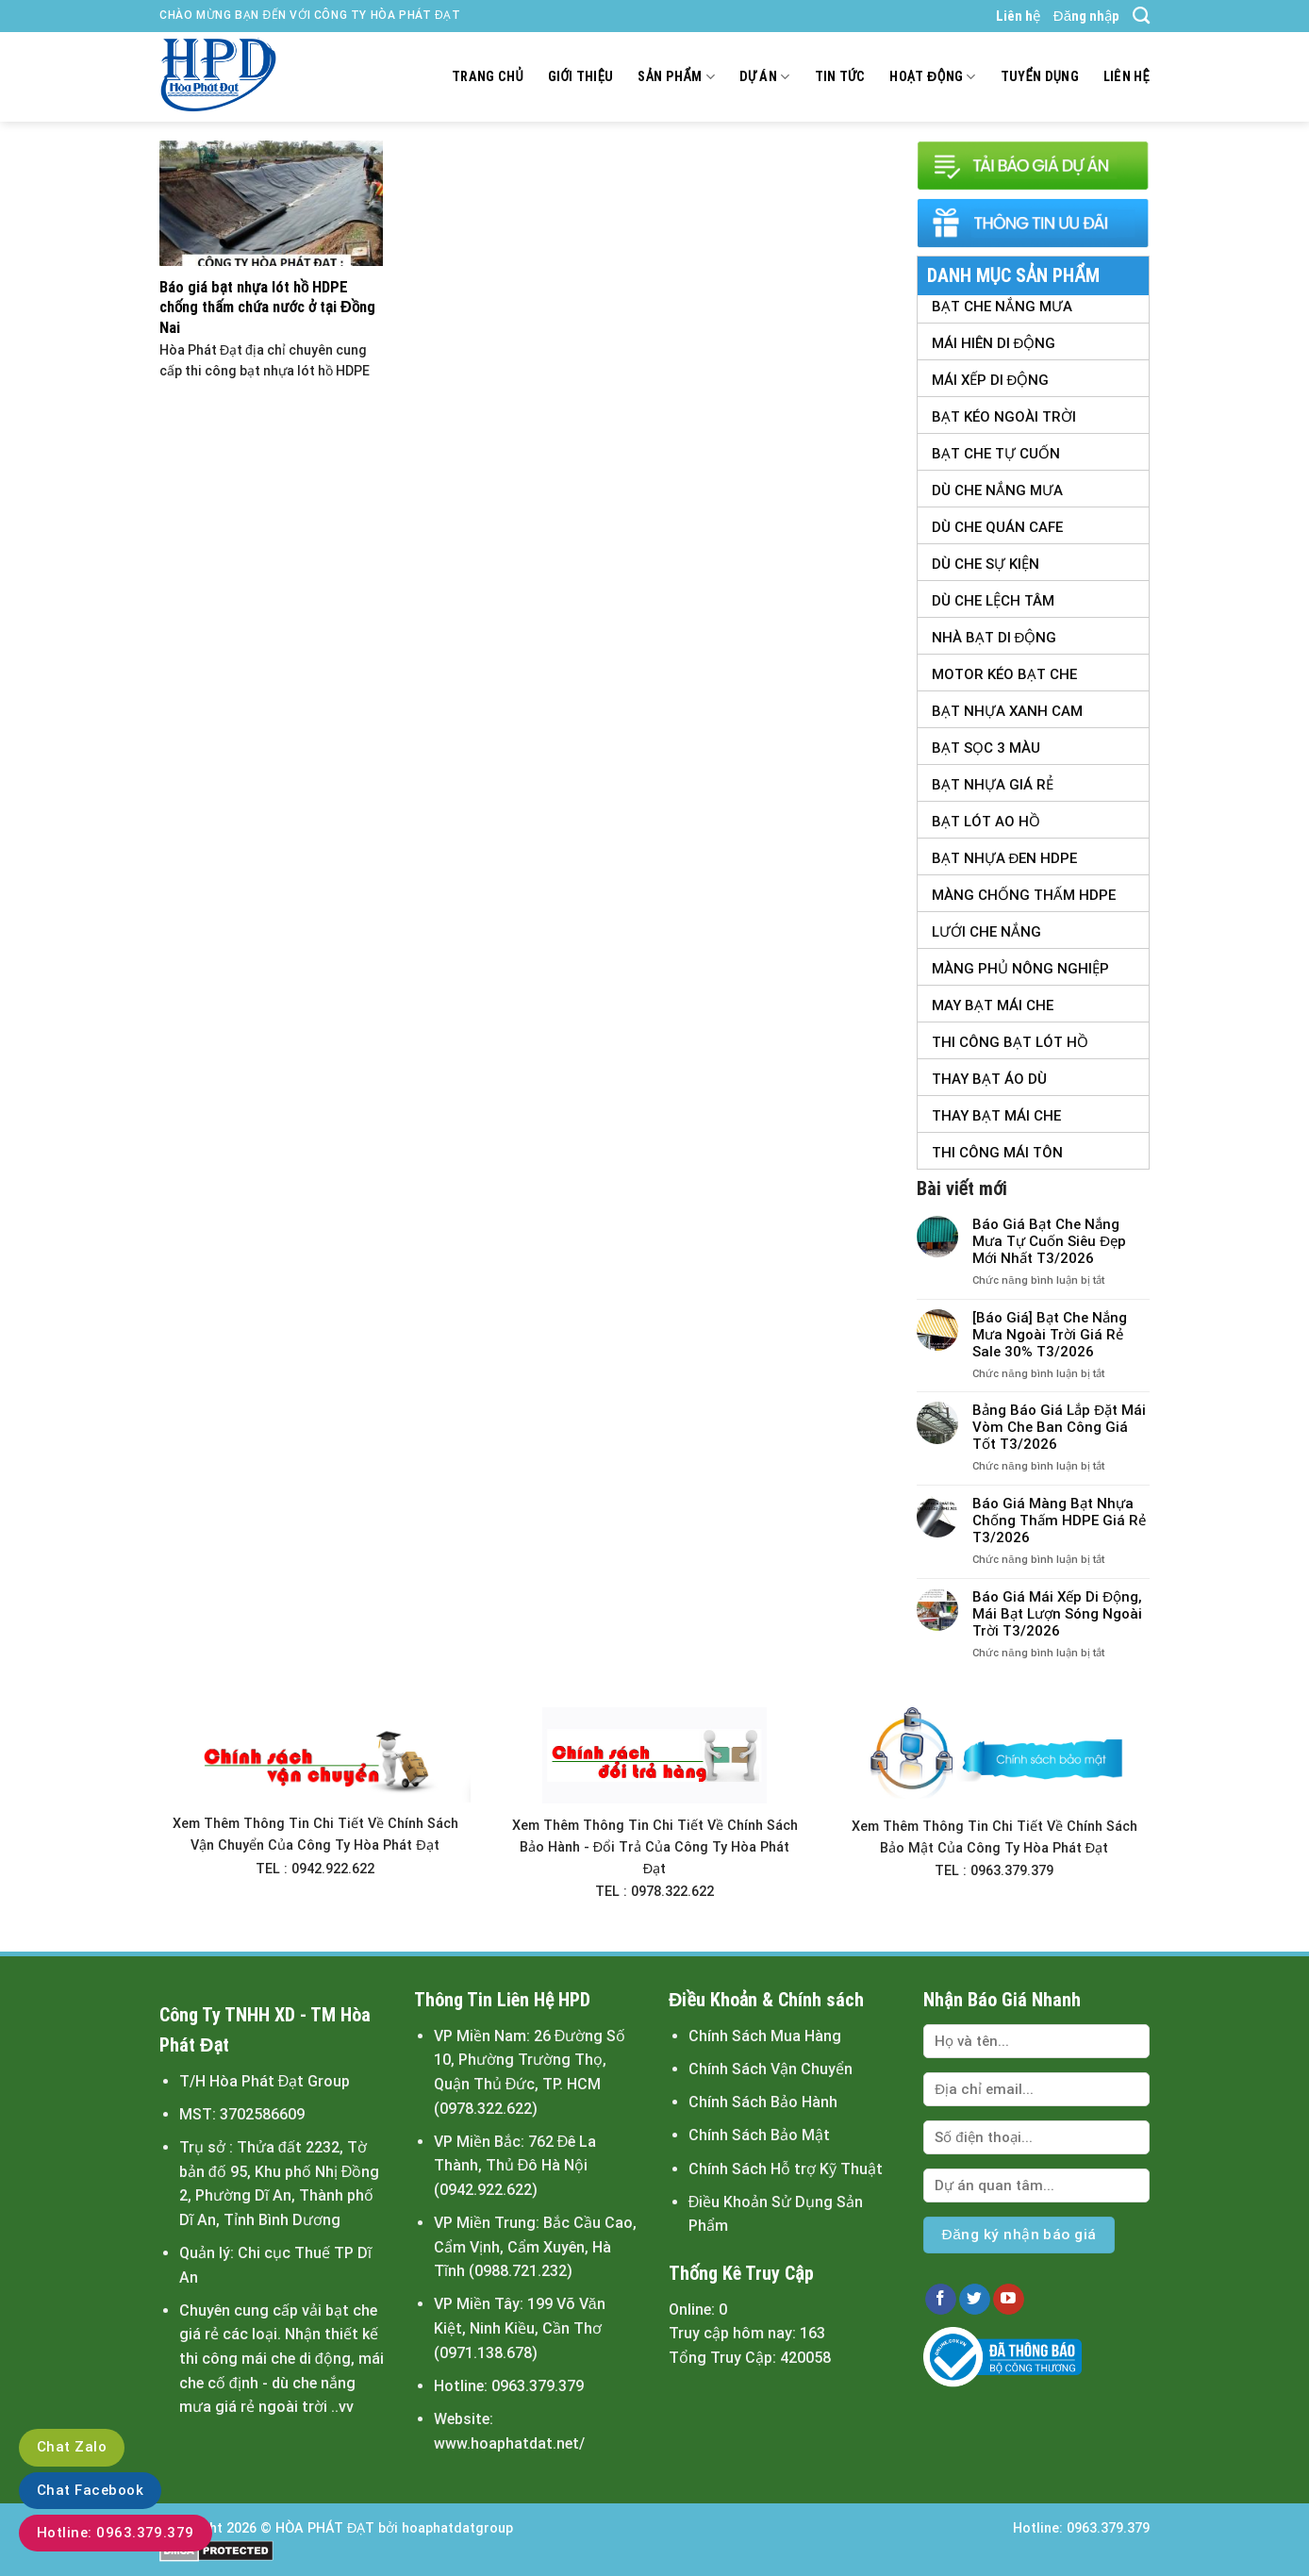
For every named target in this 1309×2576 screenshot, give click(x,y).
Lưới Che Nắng (986, 931)
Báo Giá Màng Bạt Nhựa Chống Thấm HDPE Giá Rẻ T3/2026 (1059, 1520)
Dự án (764, 77)
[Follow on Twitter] (974, 2300)
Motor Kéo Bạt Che (1004, 674)
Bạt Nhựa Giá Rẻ (992, 784)
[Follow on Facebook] (940, 2300)
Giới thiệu (581, 77)
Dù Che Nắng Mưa (997, 490)
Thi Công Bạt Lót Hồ (1010, 1042)
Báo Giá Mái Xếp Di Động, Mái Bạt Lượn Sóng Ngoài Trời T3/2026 (1057, 1613)
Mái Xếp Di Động (991, 380)
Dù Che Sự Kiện (985, 564)
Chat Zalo (72, 2446)
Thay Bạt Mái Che (996, 1115)
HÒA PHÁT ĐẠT (324, 2528)
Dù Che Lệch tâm (993, 600)
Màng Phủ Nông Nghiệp (1020, 968)
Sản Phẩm (676, 77)
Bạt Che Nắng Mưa (1002, 306)
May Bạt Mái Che (992, 1005)
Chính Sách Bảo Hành (762, 2102)
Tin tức (840, 77)
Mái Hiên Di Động (994, 343)
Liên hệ (1018, 16)
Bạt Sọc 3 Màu (986, 748)
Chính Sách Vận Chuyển (770, 2069)
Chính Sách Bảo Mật (759, 2135)
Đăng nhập (1086, 16)
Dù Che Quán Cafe (997, 527)
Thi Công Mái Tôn (997, 1152)
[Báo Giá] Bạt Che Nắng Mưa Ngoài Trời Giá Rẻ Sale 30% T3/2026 (1049, 1334)
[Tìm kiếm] (1141, 16)
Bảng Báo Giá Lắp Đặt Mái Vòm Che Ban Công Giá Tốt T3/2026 (1059, 1427)
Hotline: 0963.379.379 (115, 2532)
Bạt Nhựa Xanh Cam (1007, 711)
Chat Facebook (90, 2490)
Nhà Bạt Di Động (994, 637)
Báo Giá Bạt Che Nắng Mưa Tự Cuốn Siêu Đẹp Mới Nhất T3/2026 (1049, 1241)
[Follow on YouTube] (1008, 2300)
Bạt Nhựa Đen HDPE (1005, 858)
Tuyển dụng (1040, 77)
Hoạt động (932, 77)
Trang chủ (487, 77)
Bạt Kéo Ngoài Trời (1004, 416)
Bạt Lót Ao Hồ (986, 821)
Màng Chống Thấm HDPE (1024, 895)
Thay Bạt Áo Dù (989, 1079)
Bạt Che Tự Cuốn (996, 453)
